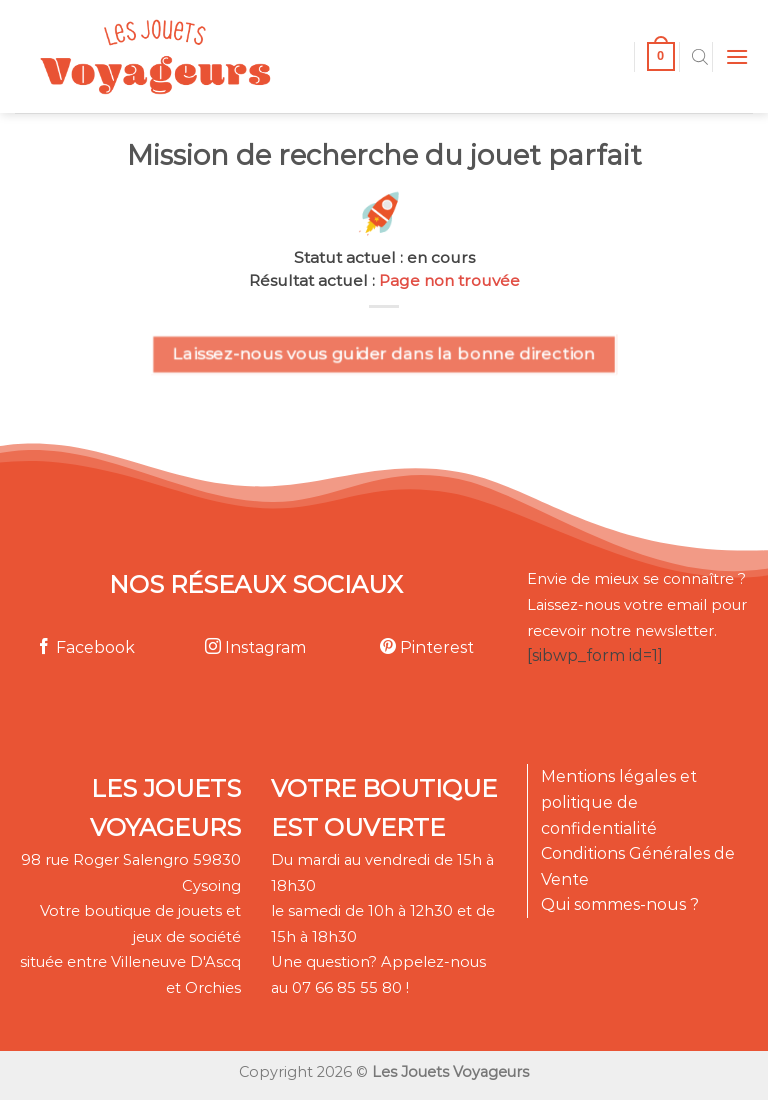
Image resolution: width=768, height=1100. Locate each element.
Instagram (255, 647)
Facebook (85, 647)
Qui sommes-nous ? (620, 904)
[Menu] (737, 56)
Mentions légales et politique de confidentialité (619, 802)
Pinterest (427, 647)
